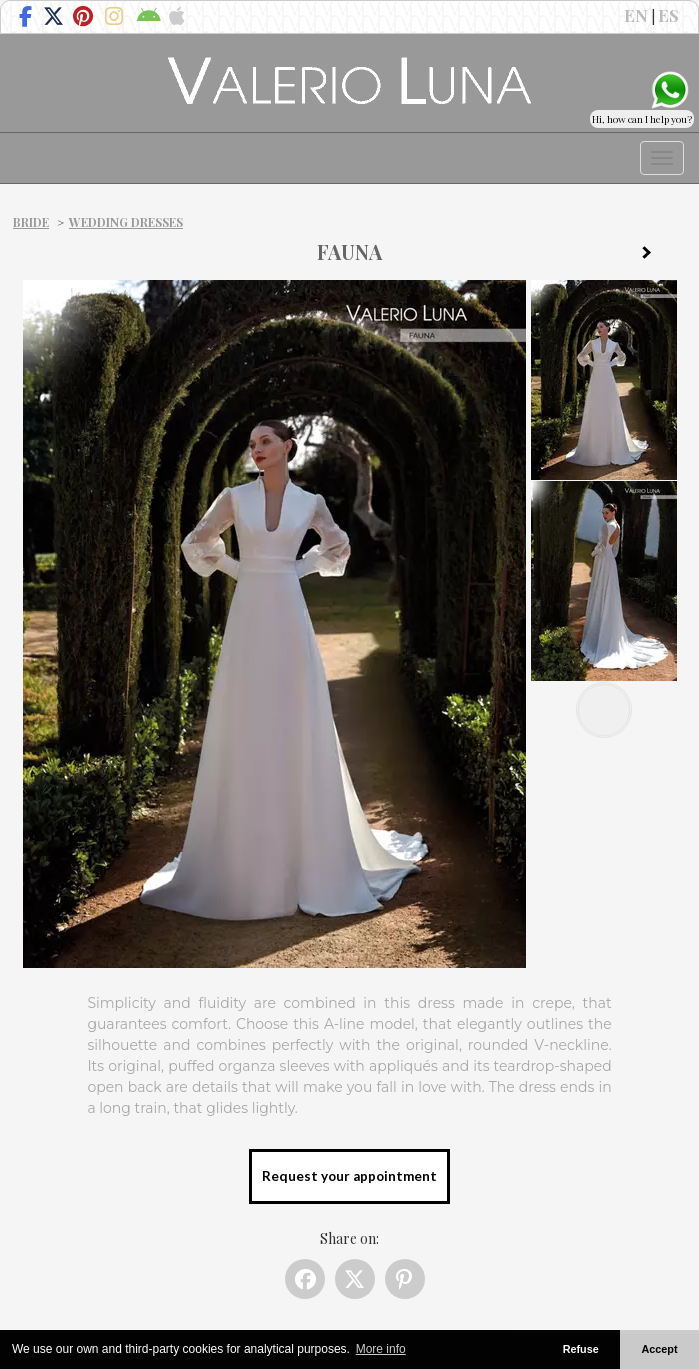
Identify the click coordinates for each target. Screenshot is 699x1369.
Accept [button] (660, 1349)
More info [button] (381, 1349)
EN (636, 15)
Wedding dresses (126, 222)
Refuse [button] (581, 1349)
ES (668, 15)
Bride (31, 222)
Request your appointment (349, 1176)
